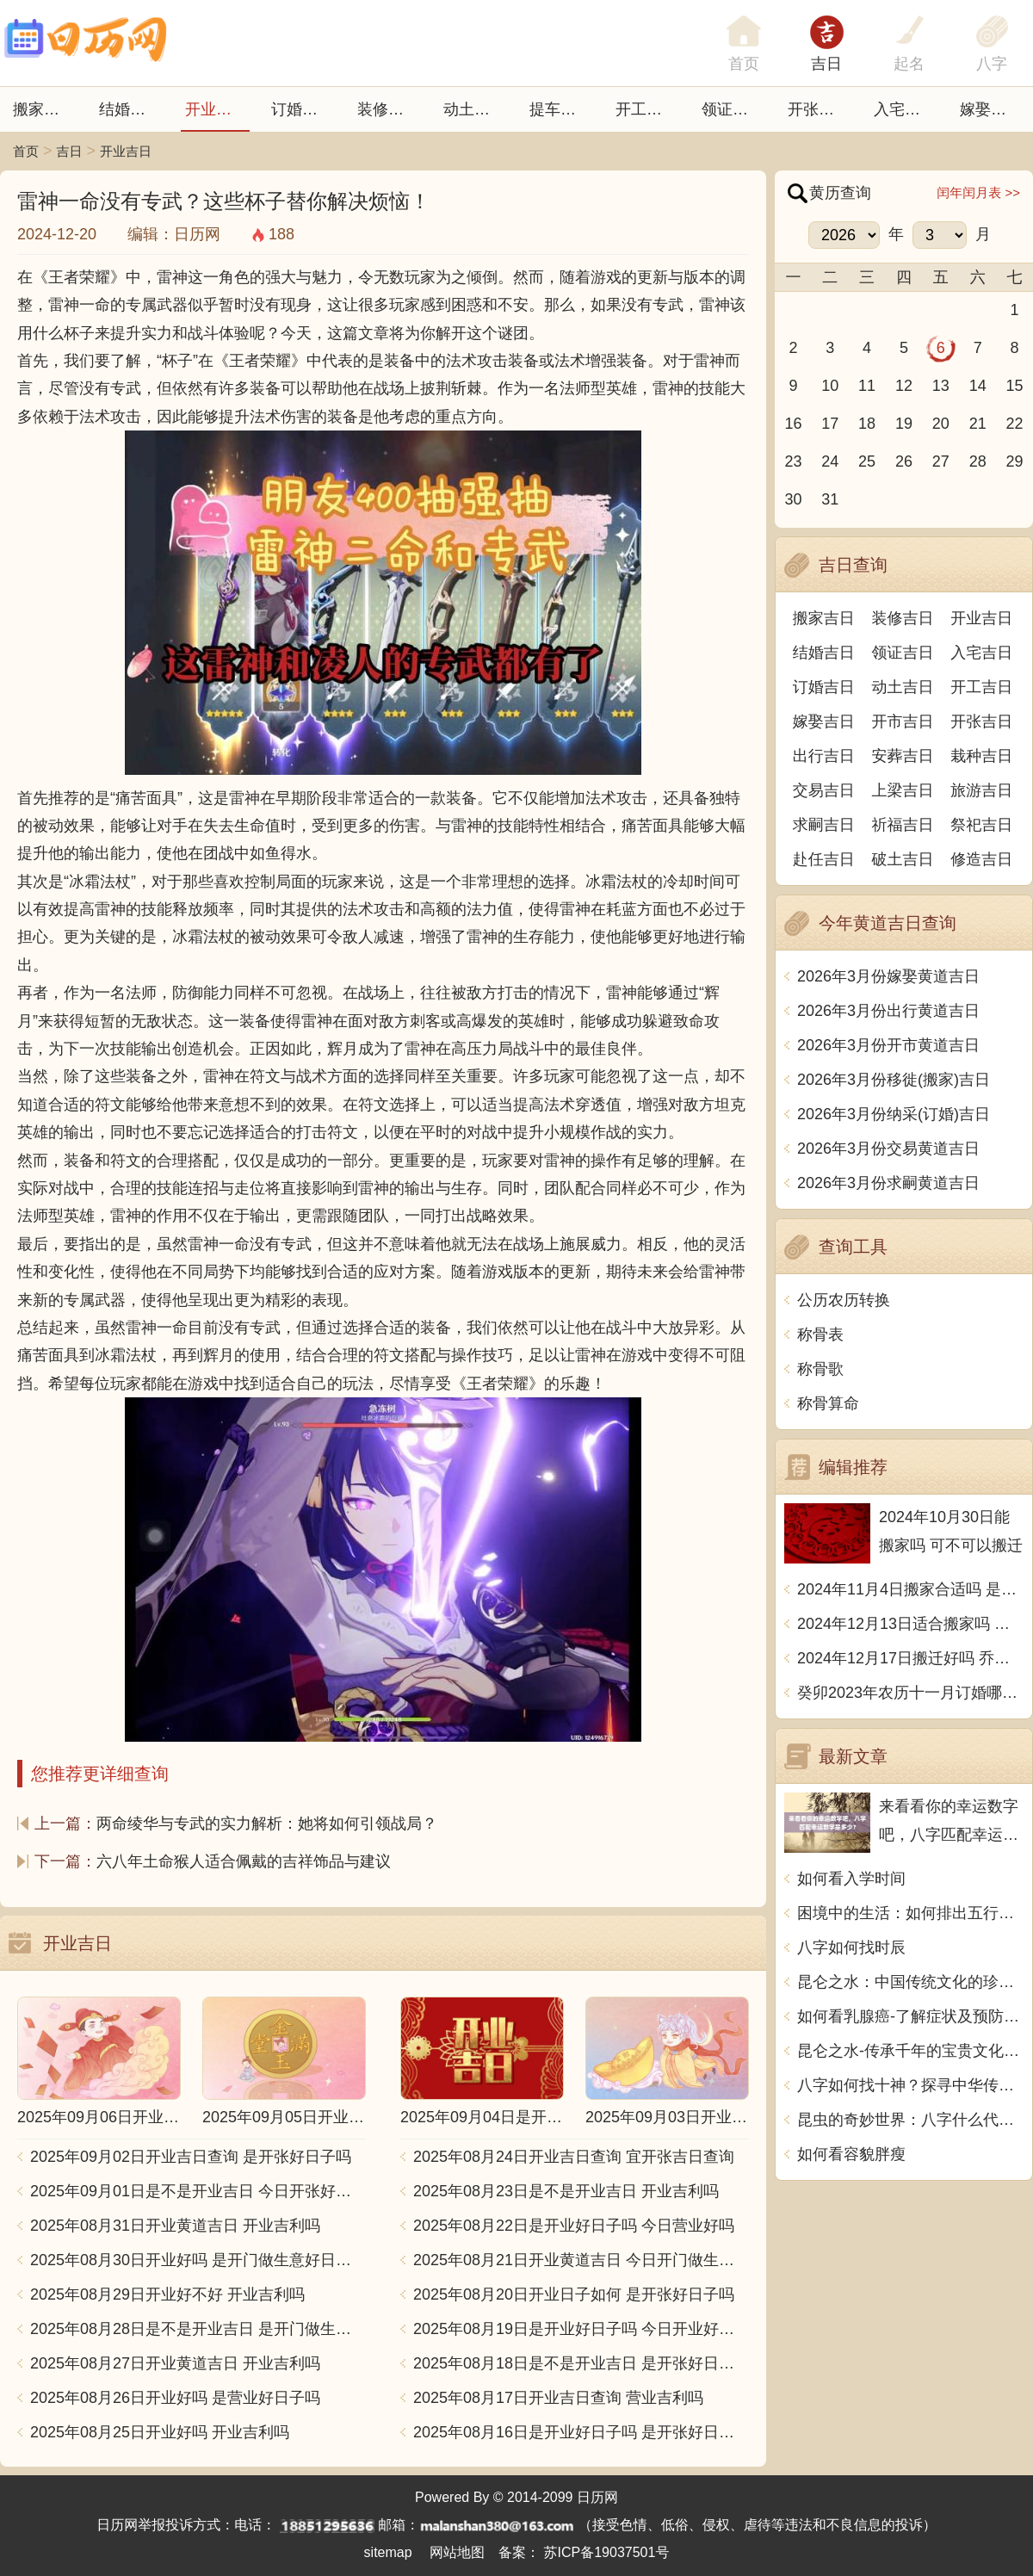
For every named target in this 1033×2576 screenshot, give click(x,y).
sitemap (388, 2552)
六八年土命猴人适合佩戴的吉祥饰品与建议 (243, 1861)
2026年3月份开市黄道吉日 (888, 1045)
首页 (26, 151)
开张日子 (819, 109)
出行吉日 (824, 756)
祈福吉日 (903, 824)
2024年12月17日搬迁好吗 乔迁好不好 (910, 1658)
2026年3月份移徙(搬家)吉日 (893, 1079)
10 (829, 385)
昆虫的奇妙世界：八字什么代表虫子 (910, 2119)
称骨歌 (820, 1369)
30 (792, 499)
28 (978, 461)
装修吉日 (388, 109)
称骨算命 (828, 1403)
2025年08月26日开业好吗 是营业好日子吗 (175, 2397)
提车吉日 (560, 109)
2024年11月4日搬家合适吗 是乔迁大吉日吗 (910, 1589)
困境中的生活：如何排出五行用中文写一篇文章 (910, 1913)
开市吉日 (903, 721)
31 (829, 499)
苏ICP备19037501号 (607, 2552)
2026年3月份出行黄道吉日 (888, 1010)
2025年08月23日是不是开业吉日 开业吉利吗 (566, 2191)
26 (903, 461)
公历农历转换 (843, 1300)
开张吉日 (981, 721)
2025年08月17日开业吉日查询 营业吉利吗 (558, 2397)
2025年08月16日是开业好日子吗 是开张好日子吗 (581, 2432)
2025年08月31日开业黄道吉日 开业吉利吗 (175, 2225)
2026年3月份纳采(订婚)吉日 (893, 1114)
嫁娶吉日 (991, 109)
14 (978, 385)
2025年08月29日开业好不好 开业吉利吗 (167, 2294)
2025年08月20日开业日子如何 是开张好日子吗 (573, 2294)
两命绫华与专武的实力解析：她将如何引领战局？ (266, 1823)
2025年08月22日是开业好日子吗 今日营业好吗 (573, 2225)
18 (866, 423)
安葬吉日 (903, 756)
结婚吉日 (130, 109)
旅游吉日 (981, 790)
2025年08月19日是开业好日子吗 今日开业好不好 (581, 2329)
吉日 (826, 63)
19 (903, 423)
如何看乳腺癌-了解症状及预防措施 (910, 2016)
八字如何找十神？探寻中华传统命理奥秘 (910, 2085)
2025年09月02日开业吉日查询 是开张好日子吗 (190, 2156)
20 (940, 423)
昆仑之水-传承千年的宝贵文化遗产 (910, 2050)
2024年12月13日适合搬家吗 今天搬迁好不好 (910, 1623)
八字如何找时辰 (851, 1947)
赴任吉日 (824, 859)
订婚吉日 (302, 109)
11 (866, 385)
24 (829, 461)
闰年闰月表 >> (978, 192)
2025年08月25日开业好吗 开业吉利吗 (159, 2432)
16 (792, 423)
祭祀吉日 (981, 824)
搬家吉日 (44, 109)
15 (1015, 385)
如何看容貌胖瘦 (851, 2154)
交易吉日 (824, 790)
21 (978, 423)
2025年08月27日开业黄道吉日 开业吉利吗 (175, 2363)
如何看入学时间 (851, 1878)
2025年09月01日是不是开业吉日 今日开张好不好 (198, 2191)
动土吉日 (474, 109)
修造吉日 (981, 859)
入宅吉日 (905, 109)
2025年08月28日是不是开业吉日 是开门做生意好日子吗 (198, 2329)
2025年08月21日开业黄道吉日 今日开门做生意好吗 (581, 2260)
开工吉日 (646, 109)
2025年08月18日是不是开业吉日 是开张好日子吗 (581, 2363)
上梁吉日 (903, 790)
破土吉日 (903, 859)
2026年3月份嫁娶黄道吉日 (888, 976)
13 (940, 385)
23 (792, 461)
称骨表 (820, 1334)
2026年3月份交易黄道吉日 (888, 1148)
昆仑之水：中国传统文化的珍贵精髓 (910, 1982)
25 (866, 461)
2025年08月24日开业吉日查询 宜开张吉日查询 (573, 2156)
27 (940, 461)
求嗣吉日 (824, 824)
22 (1015, 423)
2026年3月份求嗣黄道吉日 (888, 1183)
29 (1015, 461)
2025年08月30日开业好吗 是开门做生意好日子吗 (198, 2260)
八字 (991, 63)
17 (829, 423)
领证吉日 (733, 109)
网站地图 (457, 2552)
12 (903, 385)
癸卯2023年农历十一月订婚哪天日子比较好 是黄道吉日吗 (910, 1692)
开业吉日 (216, 109)
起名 (909, 63)
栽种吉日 (981, 756)
